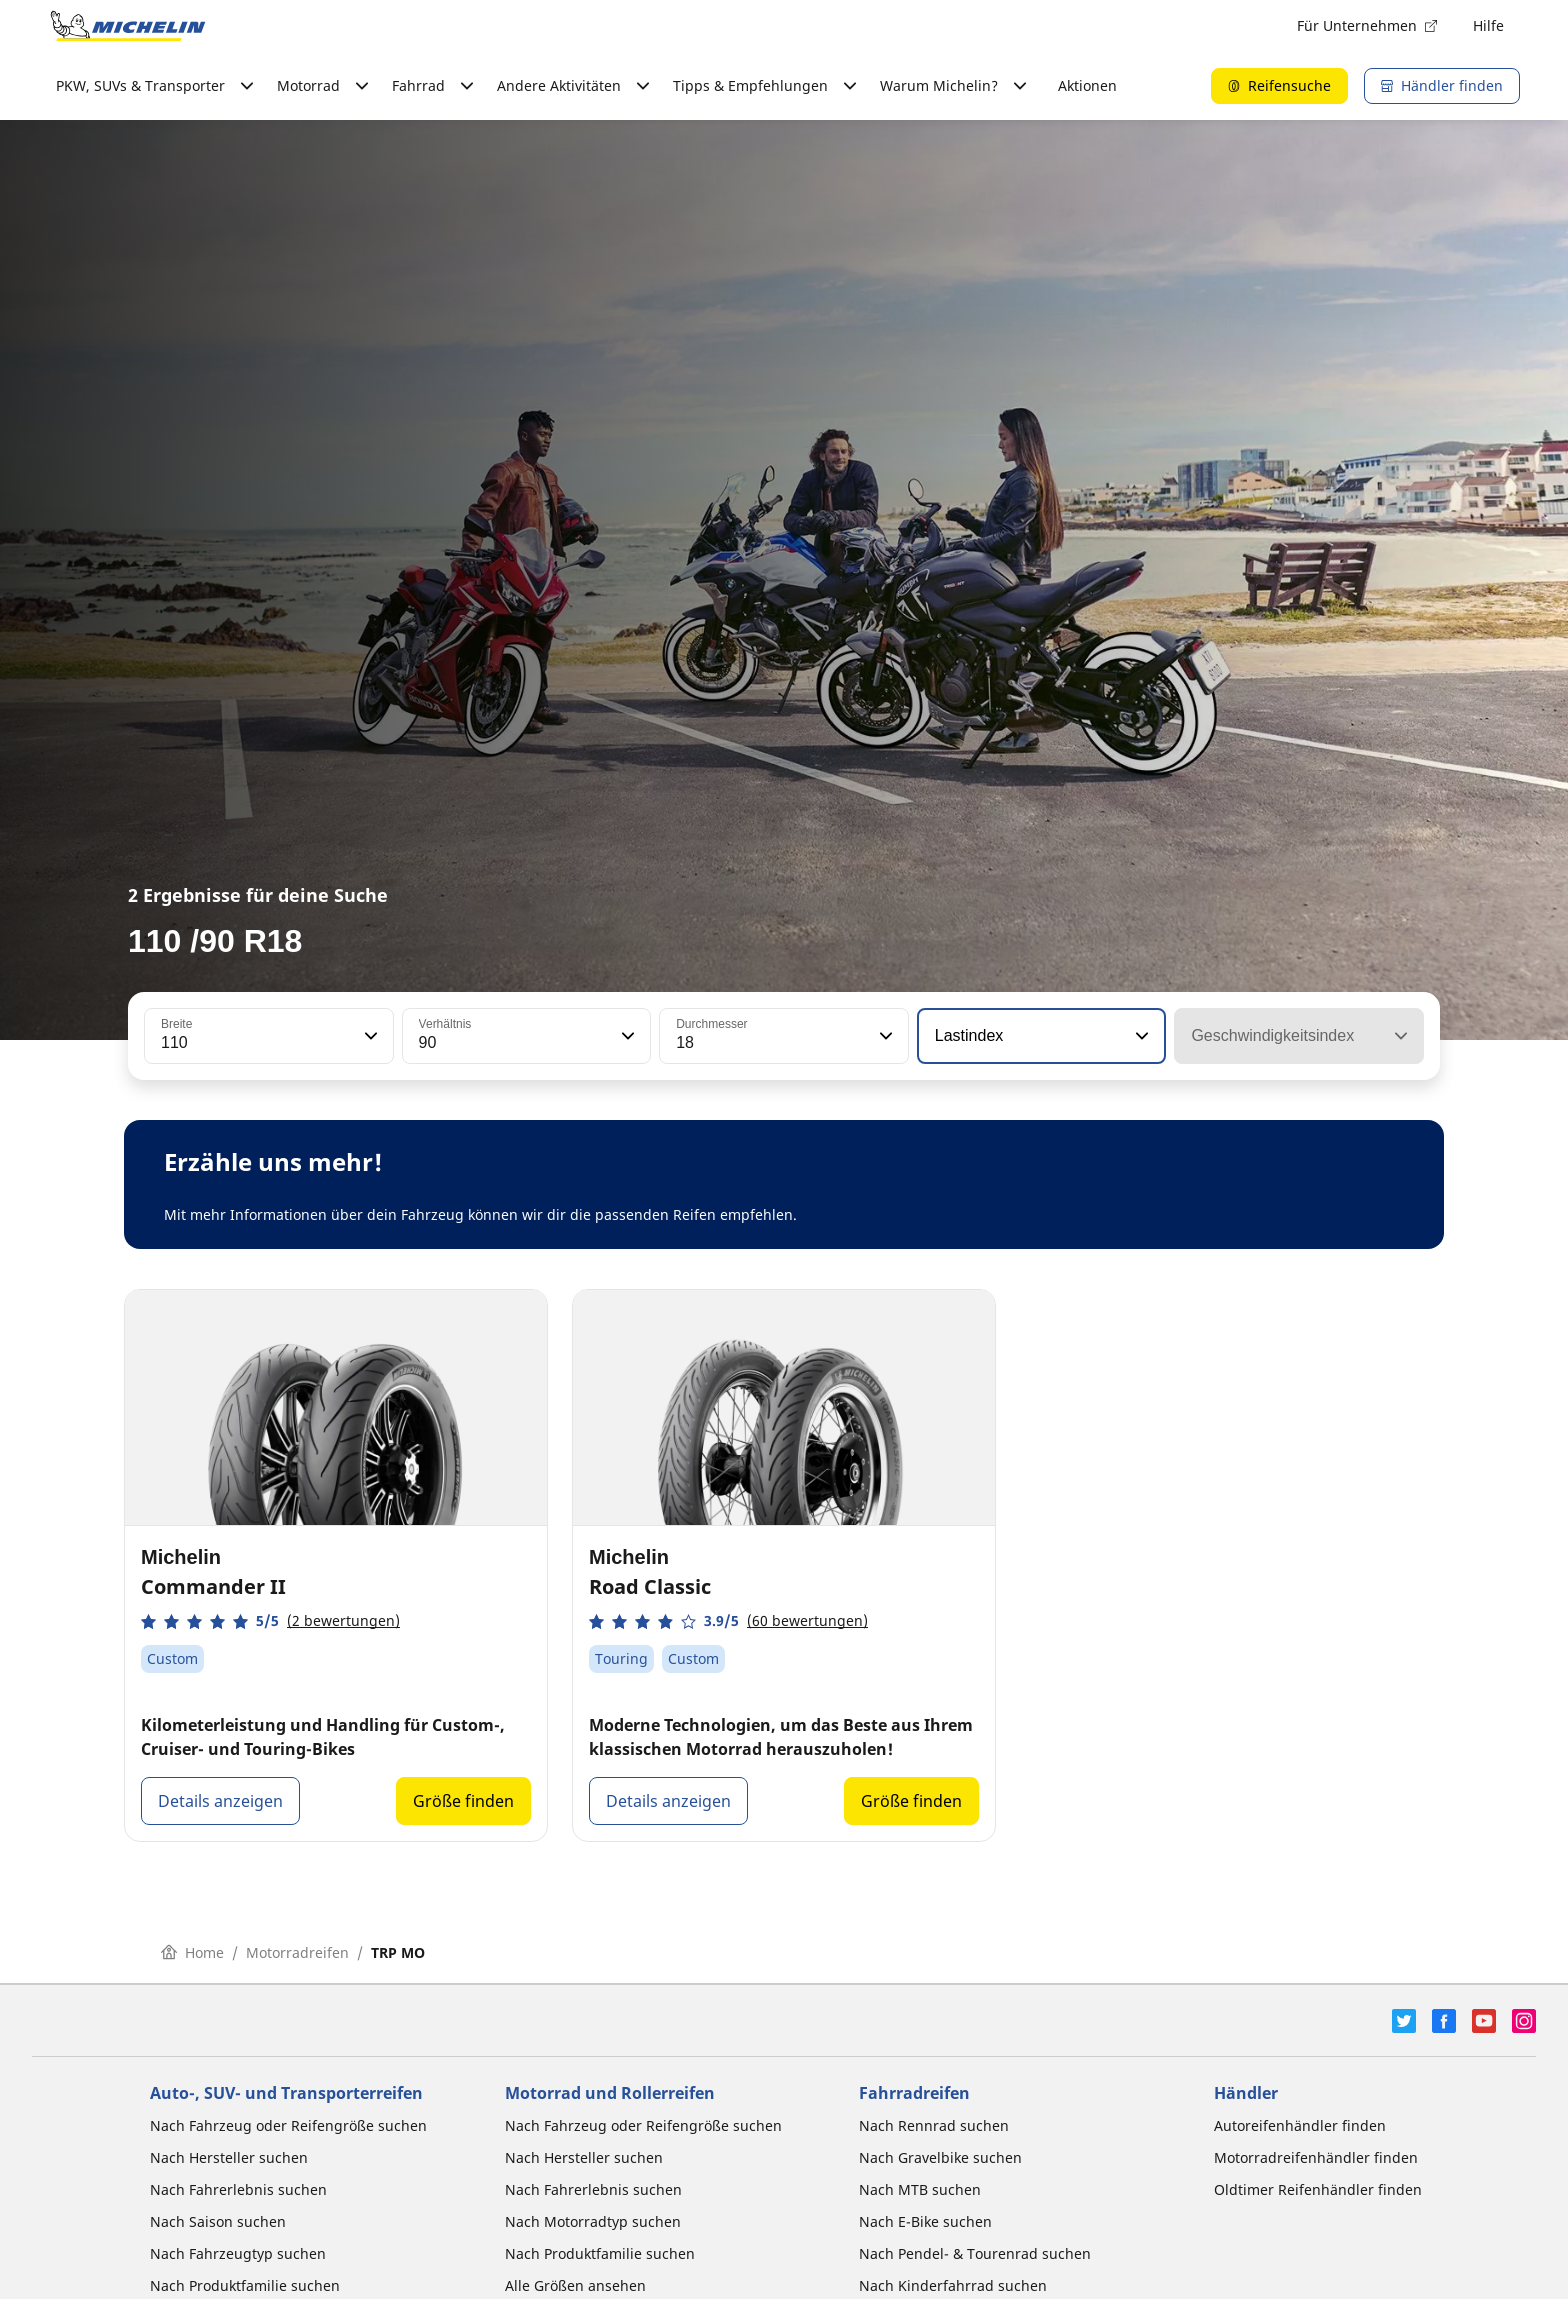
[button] (369, 1036)
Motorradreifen (297, 1952)
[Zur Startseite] (128, 26)
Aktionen (1087, 85)
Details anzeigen (220, 1801)
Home (192, 1952)
